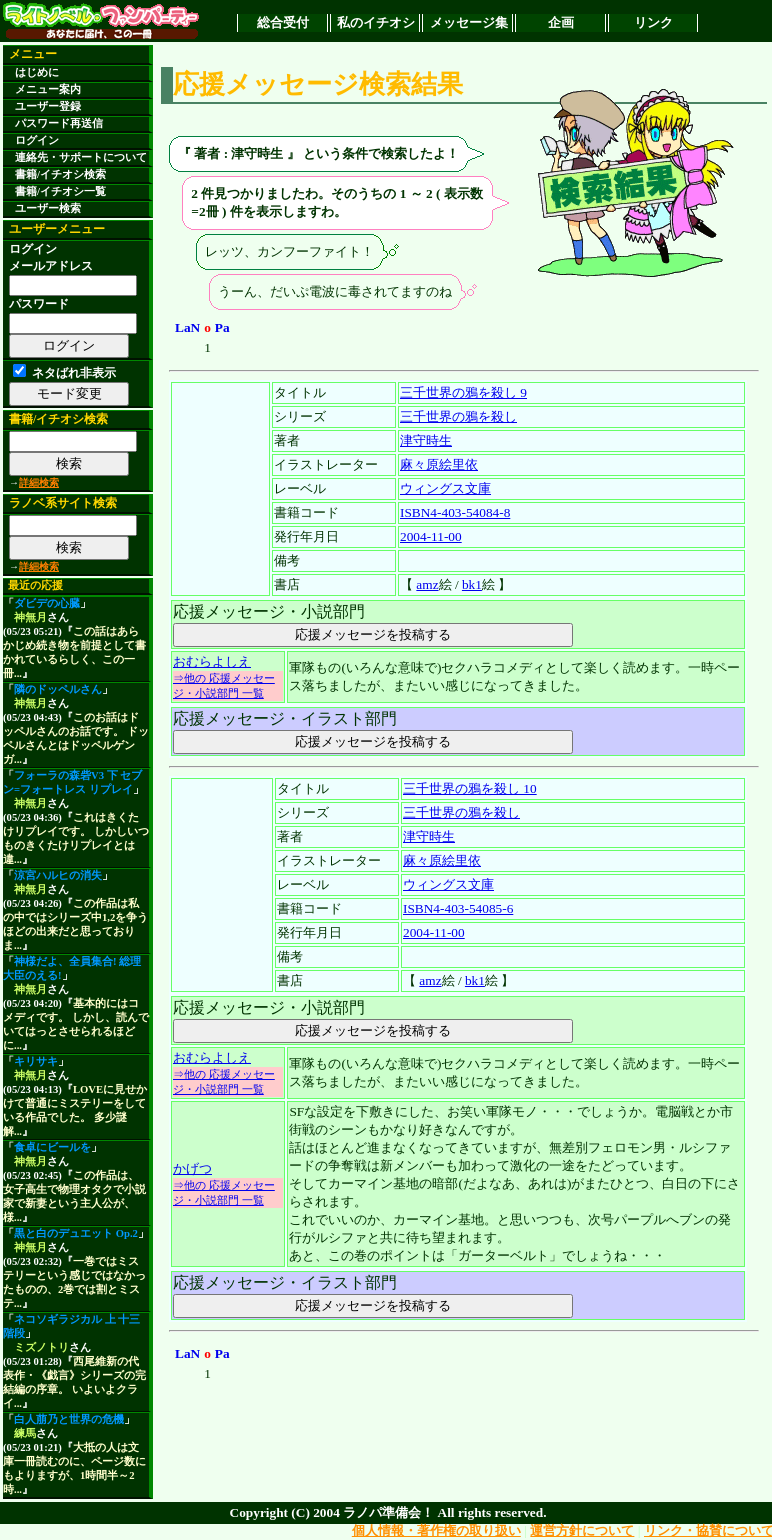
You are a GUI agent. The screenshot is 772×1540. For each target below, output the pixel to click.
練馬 (25, 1433)
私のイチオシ (376, 22)
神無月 (30, 617)
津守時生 (426, 440)
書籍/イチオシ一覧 (60, 191)
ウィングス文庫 (445, 488)
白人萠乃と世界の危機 (69, 1419)
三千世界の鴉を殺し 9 (463, 392)
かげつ (192, 1168)
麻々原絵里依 (439, 464)
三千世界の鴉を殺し (458, 416)
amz (427, 584)
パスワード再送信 (59, 123)
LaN (187, 327)
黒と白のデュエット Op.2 (76, 1233)
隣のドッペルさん (58, 689)
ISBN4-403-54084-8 (455, 512)
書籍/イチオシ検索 (60, 174)
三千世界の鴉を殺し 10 (470, 788)
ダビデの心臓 (47, 603)
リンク (653, 22)
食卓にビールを (52, 1147)
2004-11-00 (431, 536)
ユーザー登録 (48, 106)
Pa (222, 327)
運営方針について (582, 1530)
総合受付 (283, 22)
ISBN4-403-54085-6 (458, 908)
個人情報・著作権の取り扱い (436, 1530)
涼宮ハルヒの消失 (58, 875)
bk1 (472, 584)
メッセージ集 (469, 22)
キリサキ (36, 1061)
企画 (561, 22)
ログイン (37, 140)
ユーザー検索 (48, 208)
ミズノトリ (41, 1347)
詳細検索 (39, 482)
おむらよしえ (212, 661)
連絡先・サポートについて (81, 157)
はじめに (37, 72)
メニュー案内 (48, 89)
